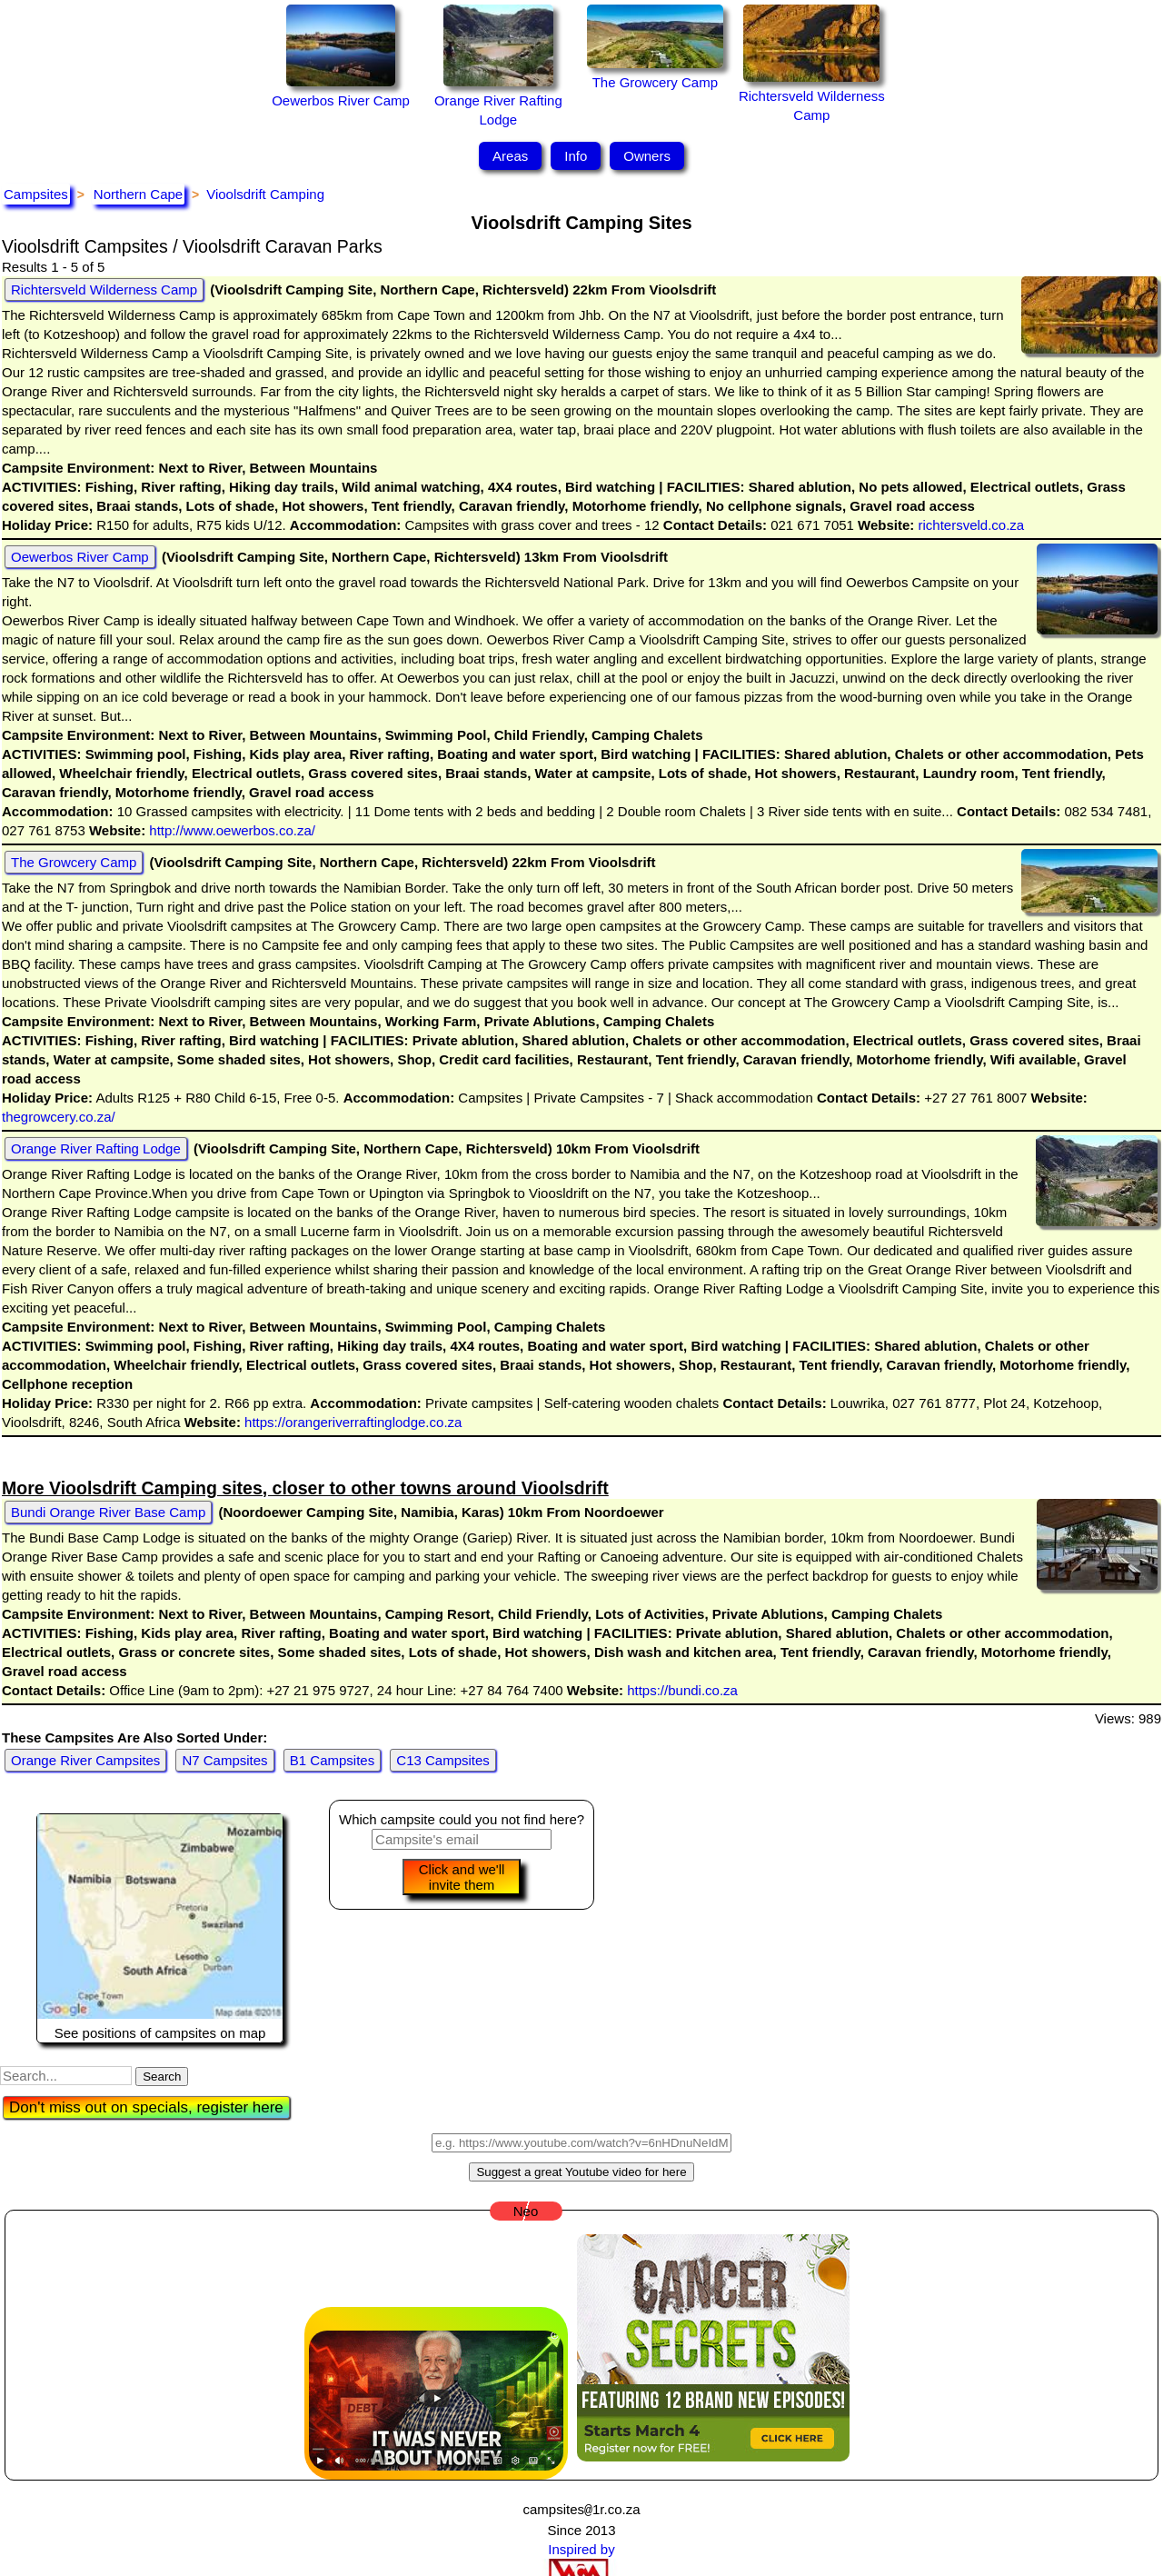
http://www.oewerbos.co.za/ (230, 830)
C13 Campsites (443, 1760)
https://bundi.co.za (680, 1690)
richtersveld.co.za (969, 525)
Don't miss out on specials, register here (146, 2107)
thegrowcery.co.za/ (58, 1116)
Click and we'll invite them (462, 1877)
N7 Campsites (224, 1760)
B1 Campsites (332, 1760)
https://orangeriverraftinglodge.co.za (351, 1422)
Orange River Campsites (85, 1760)
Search (162, 2076)
